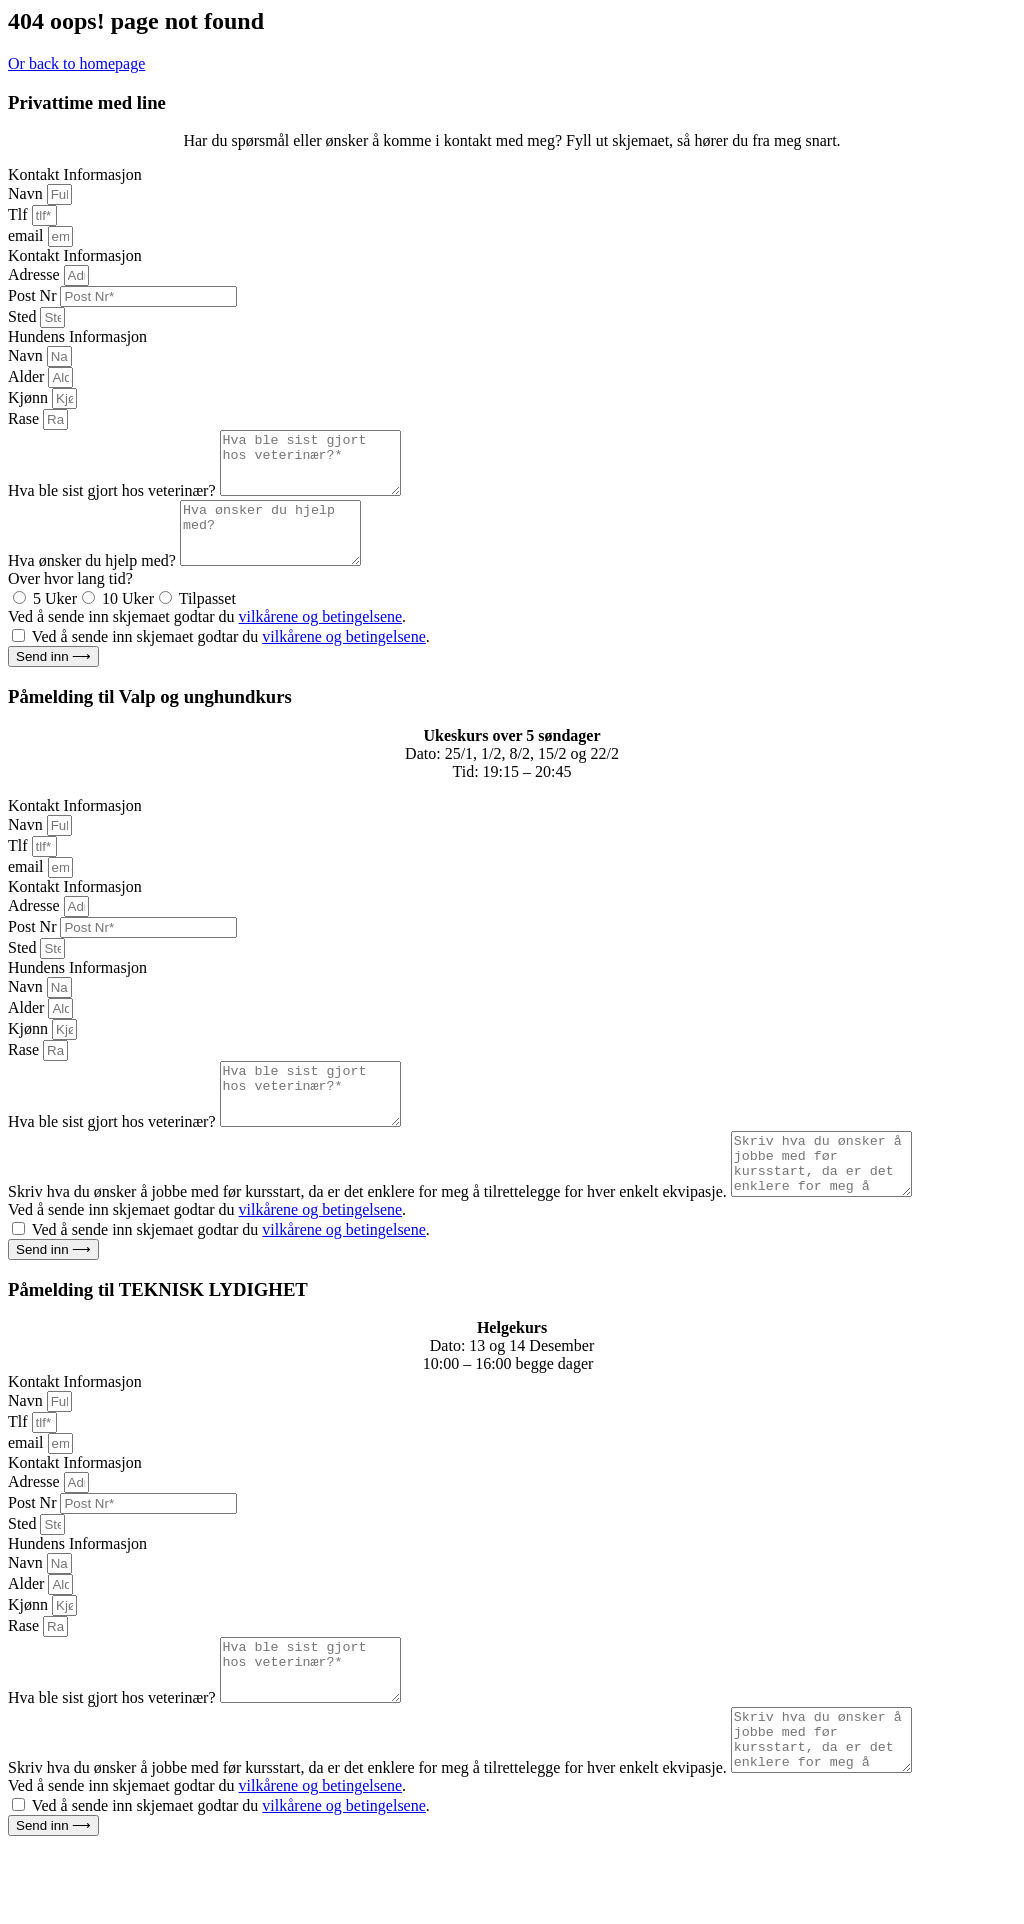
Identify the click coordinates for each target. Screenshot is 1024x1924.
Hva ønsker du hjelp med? (94, 584)
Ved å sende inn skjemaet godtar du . (207, 640)
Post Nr (34, 295)
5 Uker (55, 622)
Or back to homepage (76, 63)
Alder (28, 376)
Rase (25, 418)
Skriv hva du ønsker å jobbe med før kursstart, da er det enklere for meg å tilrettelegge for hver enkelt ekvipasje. (369, 1239)
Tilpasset (207, 622)
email (28, 235)
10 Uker (128, 622)
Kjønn (30, 397)
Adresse (36, 274)
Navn (27, 193)
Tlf (20, 214)
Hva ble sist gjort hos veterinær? (114, 502)
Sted (24, 316)
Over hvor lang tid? (70, 602)
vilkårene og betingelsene (321, 640)
